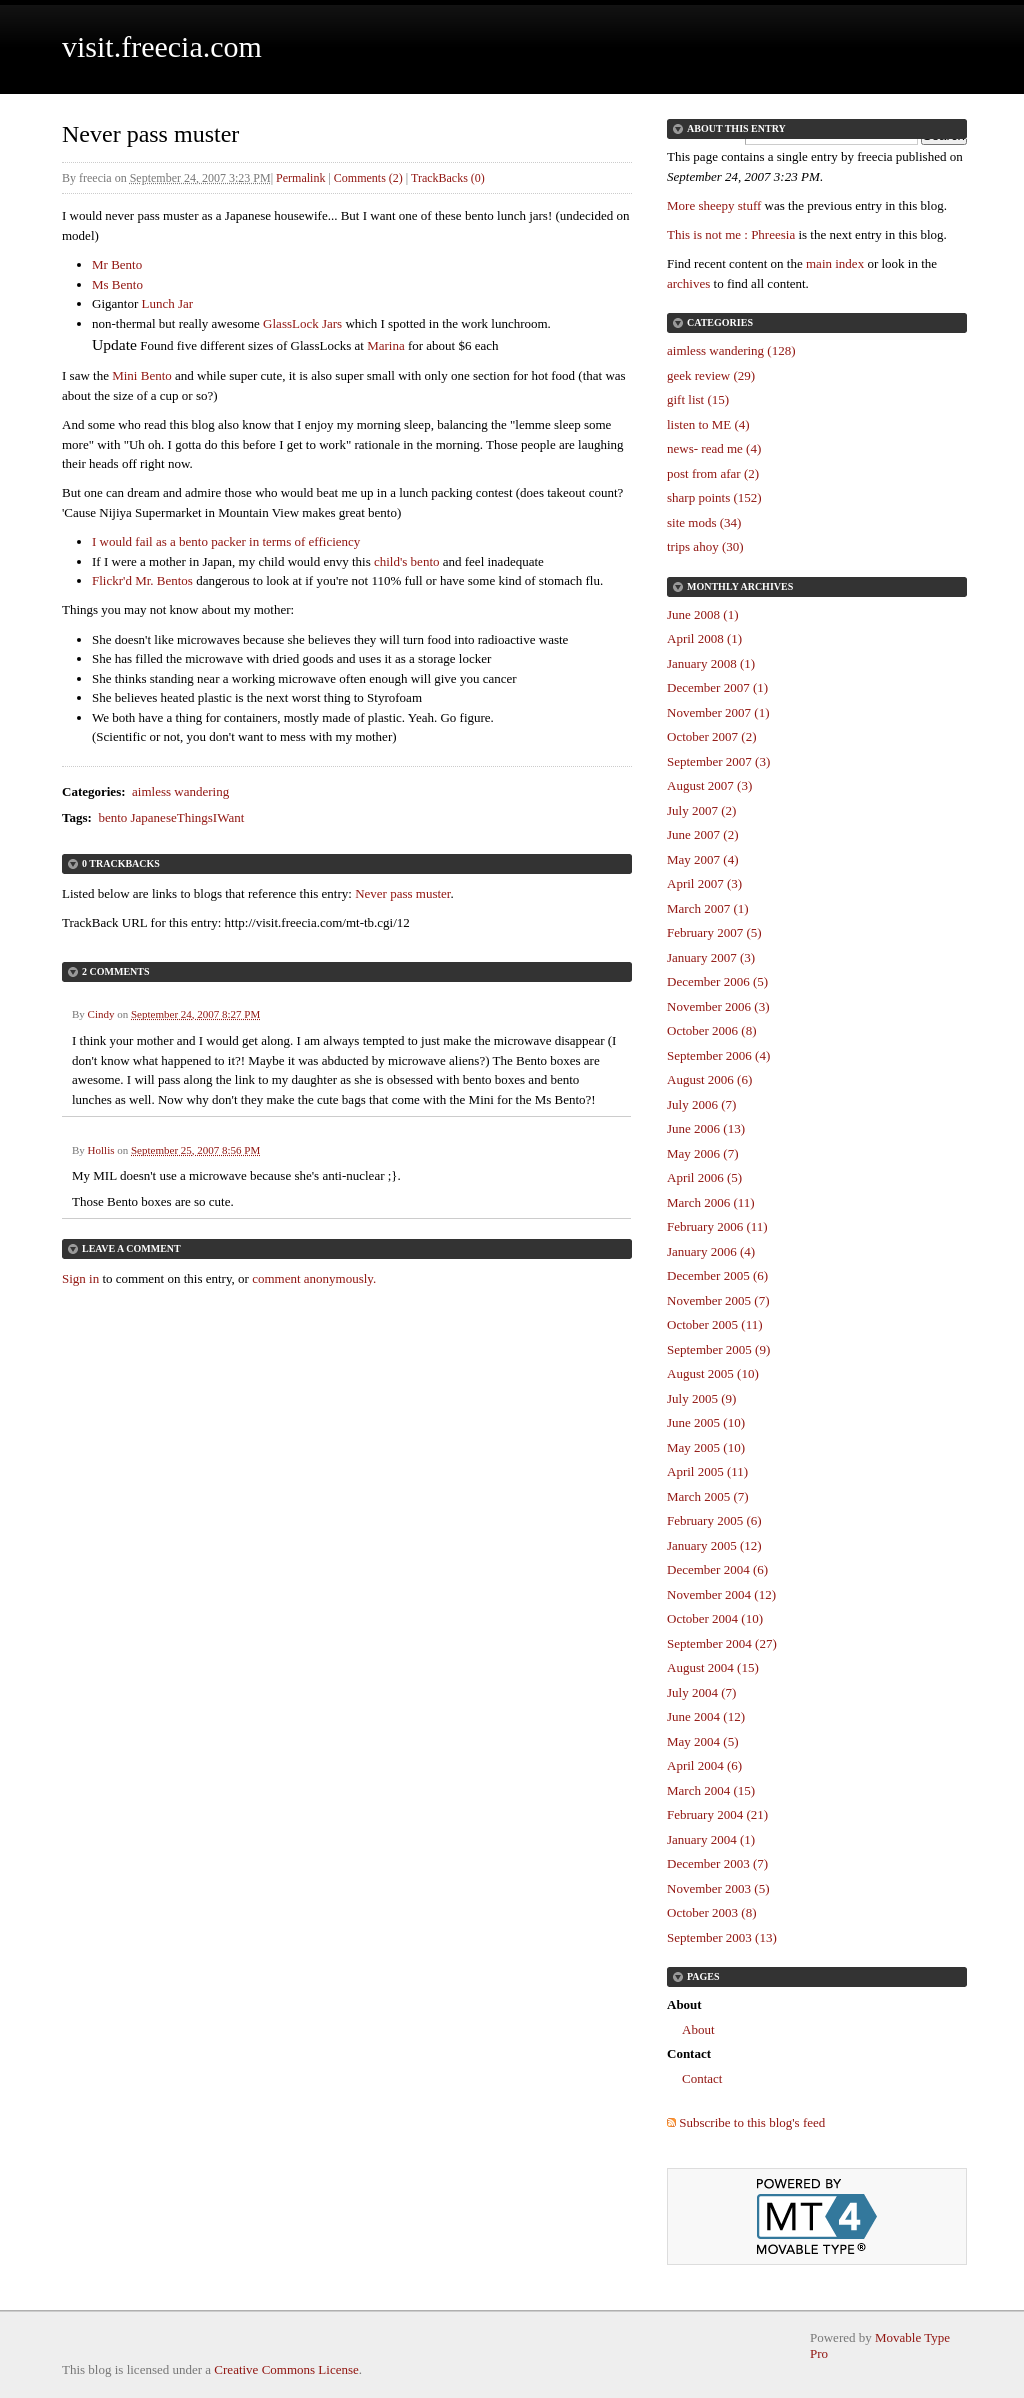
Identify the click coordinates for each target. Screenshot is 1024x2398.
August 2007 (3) (709, 785)
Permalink (300, 178)
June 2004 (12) (706, 1716)
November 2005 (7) (718, 1300)
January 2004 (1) (711, 1839)
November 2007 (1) (718, 712)
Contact (702, 2078)
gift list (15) (698, 399)
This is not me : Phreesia (731, 234)
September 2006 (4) (718, 1055)
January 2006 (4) (711, 1251)
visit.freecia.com (162, 46)
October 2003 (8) (712, 1912)
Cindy (101, 1014)
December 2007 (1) (717, 687)
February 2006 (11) (717, 1226)
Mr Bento (117, 264)
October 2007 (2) (712, 736)
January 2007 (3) (711, 957)
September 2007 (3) (718, 761)
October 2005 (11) (715, 1324)
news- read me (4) (714, 448)
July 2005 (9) (701, 1398)
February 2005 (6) (714, 1520)
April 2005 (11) (707, 1471)
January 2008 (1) (711, 663)
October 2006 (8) (712, 1030)
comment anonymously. (314, 1278)
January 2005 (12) (714, 1545)
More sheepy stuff (714, 205)
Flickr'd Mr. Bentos (142, 580)
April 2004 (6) (704, 1765)
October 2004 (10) (715, 1618)
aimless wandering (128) (731, 350)
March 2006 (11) (711, 1202)
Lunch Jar (167, 303)
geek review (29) (711, 375)
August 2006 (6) (709, 1079)
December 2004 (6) (717, 1569)
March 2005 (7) (708, 1496)
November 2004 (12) (721, 1594)
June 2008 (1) (703, 614)
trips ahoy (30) (705, 546)
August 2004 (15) (713, 1667)
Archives (766, 586)
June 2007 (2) (703, 834)
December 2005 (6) (717, 1275)
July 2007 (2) (701, 810)
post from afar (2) (713, 473)
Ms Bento (117, 284)
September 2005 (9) (718, 1349)
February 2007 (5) (714, 932)
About (698, 2029)
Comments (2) (368, 178)
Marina (386, 345)
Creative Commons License (286, 2369)
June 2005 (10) (706, 1422)
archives (688, 283)
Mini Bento (142, 375)
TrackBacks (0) (448, 178)
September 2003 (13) (722, 1937)
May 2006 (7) (703, 1153)
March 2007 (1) (708, 908)
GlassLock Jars (302, 323)
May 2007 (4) (703, 859)
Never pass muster (402, 893)
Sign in (80, 1278)
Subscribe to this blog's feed (752, 2122)
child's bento (407, 561)
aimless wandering (180, 791)
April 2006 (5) (704, 1177)
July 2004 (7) (701, 1692)
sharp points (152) (714, 497)
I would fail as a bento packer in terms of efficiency (226, 541)
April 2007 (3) (704, 883)
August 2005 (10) (713, 1373)
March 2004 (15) (711, 1790)
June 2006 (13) (706, 1128)
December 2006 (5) (717, 981)
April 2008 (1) (704, 638)
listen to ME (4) (708, 424)
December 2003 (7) (717, 1863)
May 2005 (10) (706, 1447)
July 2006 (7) (701, 1104)
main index (835, 263)
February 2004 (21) (717, 1814)
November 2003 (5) (718, 1888)
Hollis (101, 1150)
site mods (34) (704, 522)
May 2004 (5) (703, 1741)
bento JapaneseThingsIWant (171, 817)
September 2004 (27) (722, 1643)
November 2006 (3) (718, 1006)
